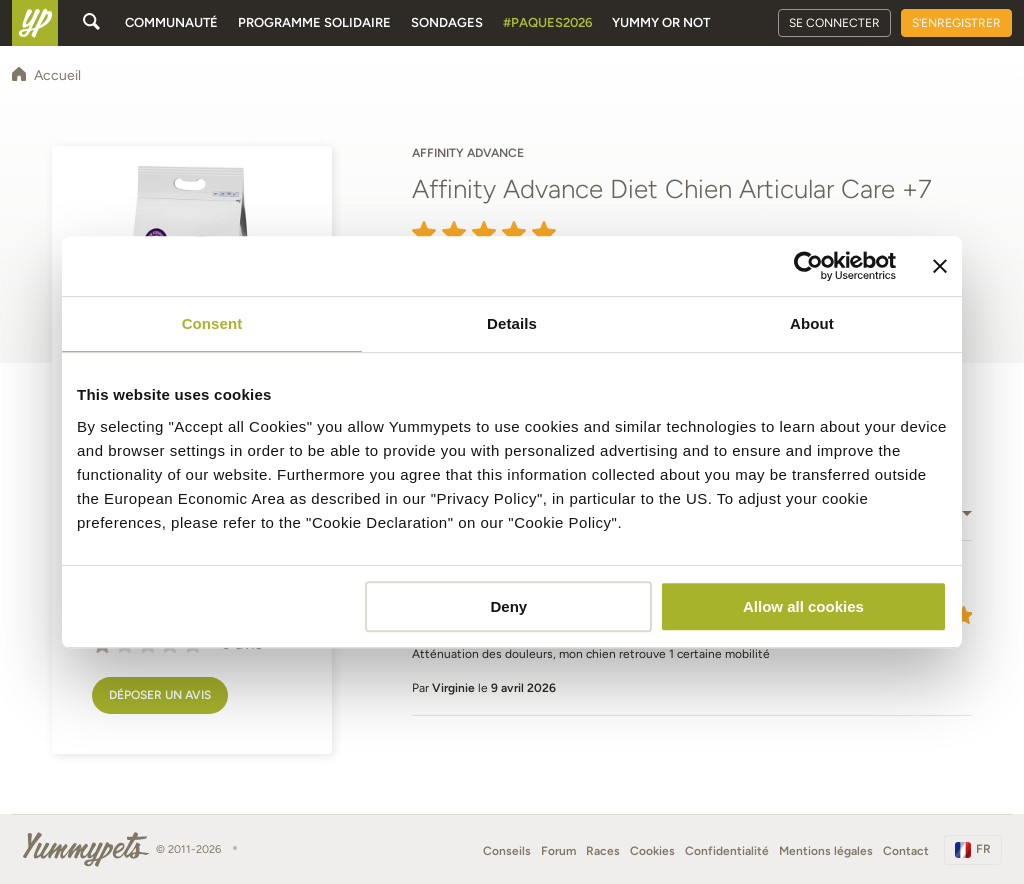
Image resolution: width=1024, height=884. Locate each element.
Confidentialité (727, 851)
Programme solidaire (314, 22)
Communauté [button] (171, 22)
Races (603, 851)
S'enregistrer (956, 23)
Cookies (652, 851)
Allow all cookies (803, 606)
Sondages (447, 22)
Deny (509, 606)
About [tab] (812, 323)
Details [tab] (512, 323)
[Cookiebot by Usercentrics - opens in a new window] (808, 266)
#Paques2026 (547, 22)
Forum (558, 851)
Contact (906, 851)
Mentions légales (826, 851)
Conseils (507, 851)
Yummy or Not (661, 22)
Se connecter (834, 23)
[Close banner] (940, 266)
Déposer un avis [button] (160, 695)
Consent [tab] (212, 323)
